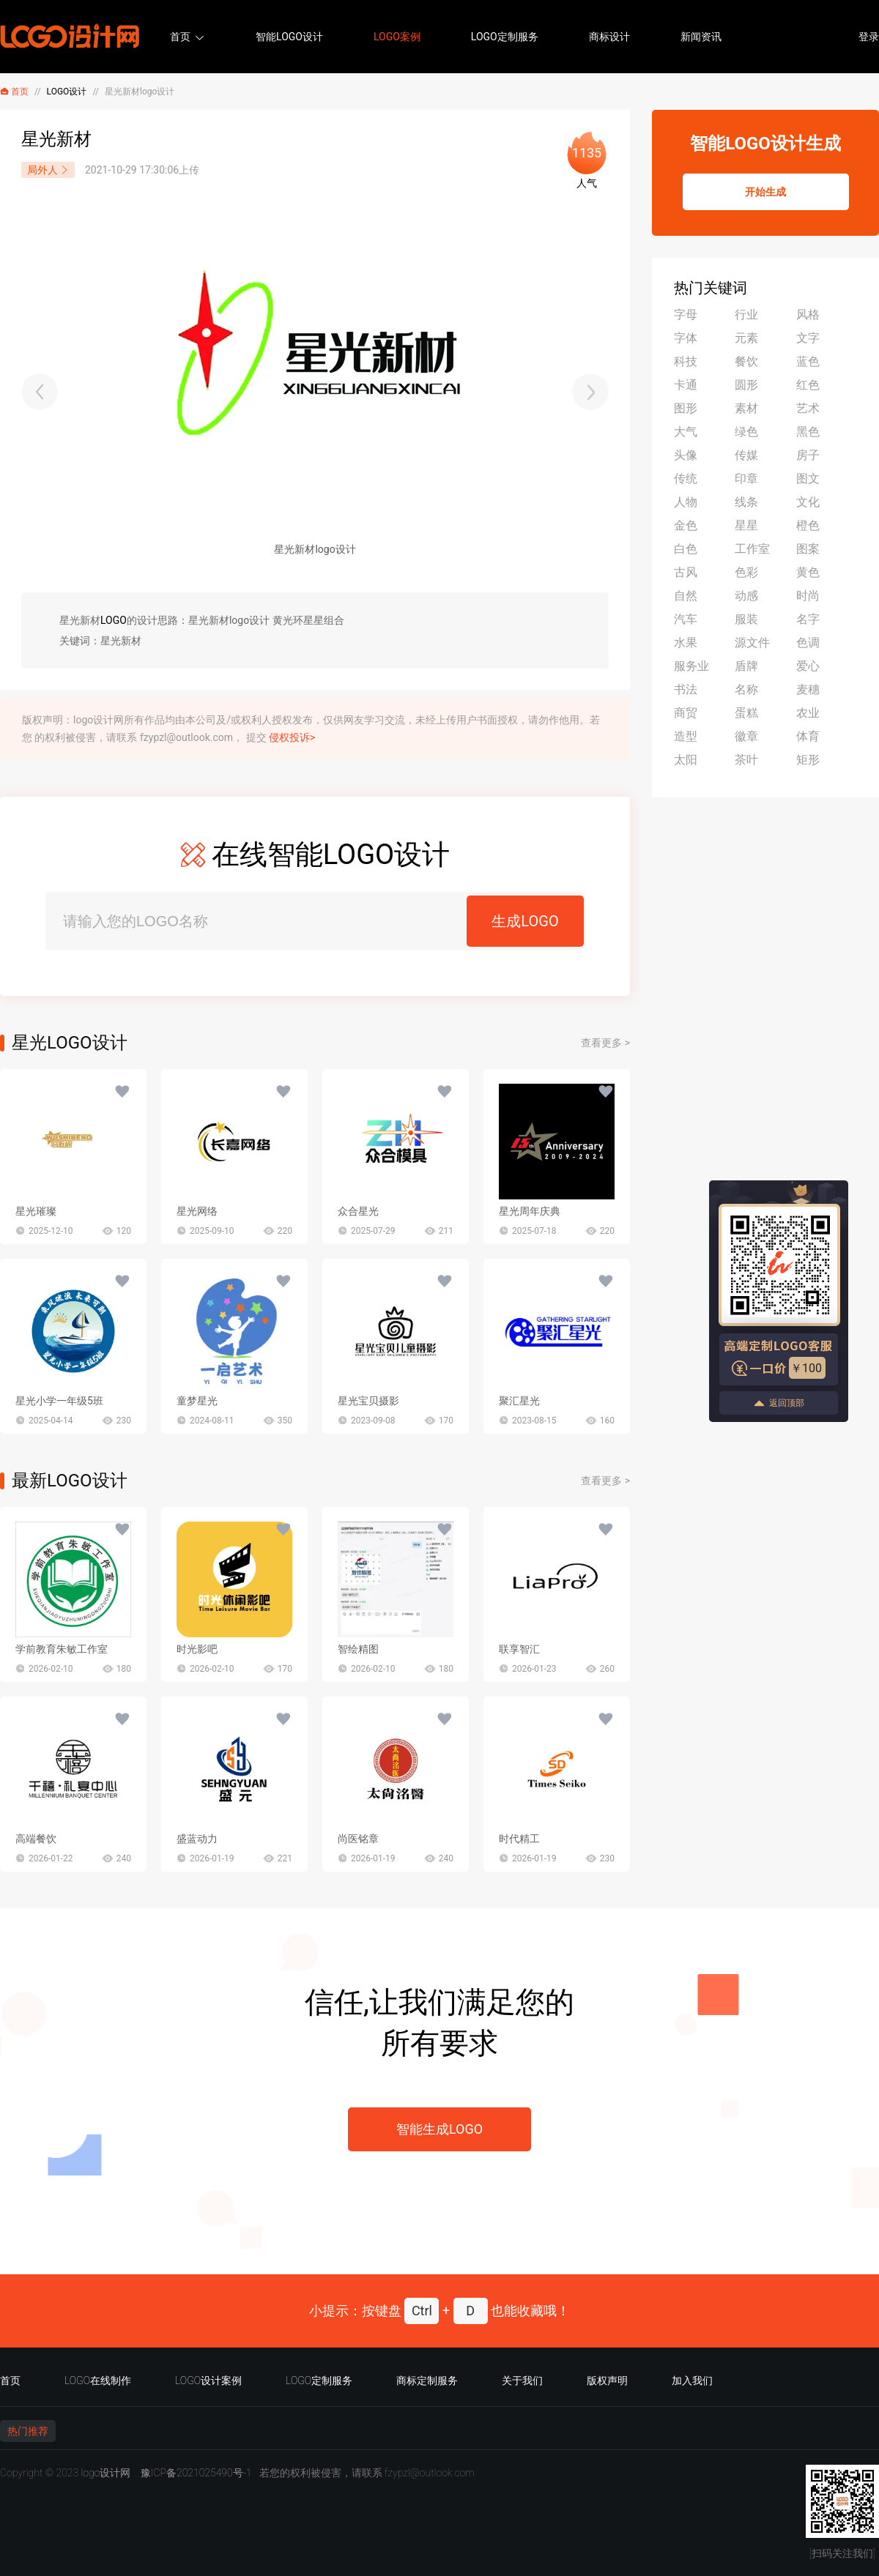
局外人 (48, 170)
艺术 (808, 408)
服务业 (691, 666)
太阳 (685, 760)
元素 (746, 338)
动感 (746, 596)
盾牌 (746, 666)
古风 (685, 572)
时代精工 (519, 1838)
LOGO (113, 620)
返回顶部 (778, 1403)
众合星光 (358, 1211)
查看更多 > (605, 1043)
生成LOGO (525, 921)
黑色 (808, 432)
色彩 (746, 572)
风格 (808, 314)
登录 (868, 36)
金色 (685, 525)
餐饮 (746, 361)
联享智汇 (519, 1649)
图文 (808, 478)
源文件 (752, 642)
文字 (808, 338)
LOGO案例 (397, 36)
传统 (685, 478)
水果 (685, 642)
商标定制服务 (427, 2380)
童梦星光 (197, 1401)
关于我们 (522, 2380)
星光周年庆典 (529, 1211)
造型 (685, 736)
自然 (685, 596)
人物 (685, 502)
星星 (746, 525)
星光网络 (197, 1211)
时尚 (808, 596)
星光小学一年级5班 (59, 1401)
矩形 (808, 760)
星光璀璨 (35, 1211)
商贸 (685, 713)
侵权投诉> (292, 737)
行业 (746, 314)
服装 (746, 619)
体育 (808, 736)
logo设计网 (105, 2473)
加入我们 (692, 2380)
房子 (808, 455)
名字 (808, 619)
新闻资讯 (701, 36)
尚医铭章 (358, 1838)
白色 (685, 549)
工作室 (752, 549)
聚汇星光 (519, 1401)
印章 (746, 478)
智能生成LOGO (439, 2129)
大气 (685, 432)
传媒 (746, 455)
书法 (685, 689)
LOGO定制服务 (504, 36)
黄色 (808, 572)
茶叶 (746, 760)
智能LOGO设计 (289, 36)
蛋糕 (746, 713)
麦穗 (808, 689)
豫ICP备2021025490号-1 (196, 2473)
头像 (685, 455)
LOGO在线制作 (97, 2380)
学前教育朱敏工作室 (61, 1649)
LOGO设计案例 (208, 2380)
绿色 (746, 432)
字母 (685, 314)
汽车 (685, 619)
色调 (808, 642)
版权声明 (607, 2380)
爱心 (808, 666)
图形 (685, 408)
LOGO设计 (67, 91)
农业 (808, 713)
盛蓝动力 (197, 1838)
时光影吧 (197, 1649)
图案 (808, 549)
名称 (746, 689)
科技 (685, 361)
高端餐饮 (35, 1838)
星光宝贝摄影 (368, 1401)
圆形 (746, 385)
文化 (808, 502)
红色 (808, 385)
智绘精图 (358, 1649)
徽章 (746, 736)
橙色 (808, 525)
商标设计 (609, 36)
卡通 (685, 385)
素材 (746, 408)
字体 (685, 338)
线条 (746, 502)
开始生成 (765, 192)
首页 (180, 36)
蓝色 (808, 361)
